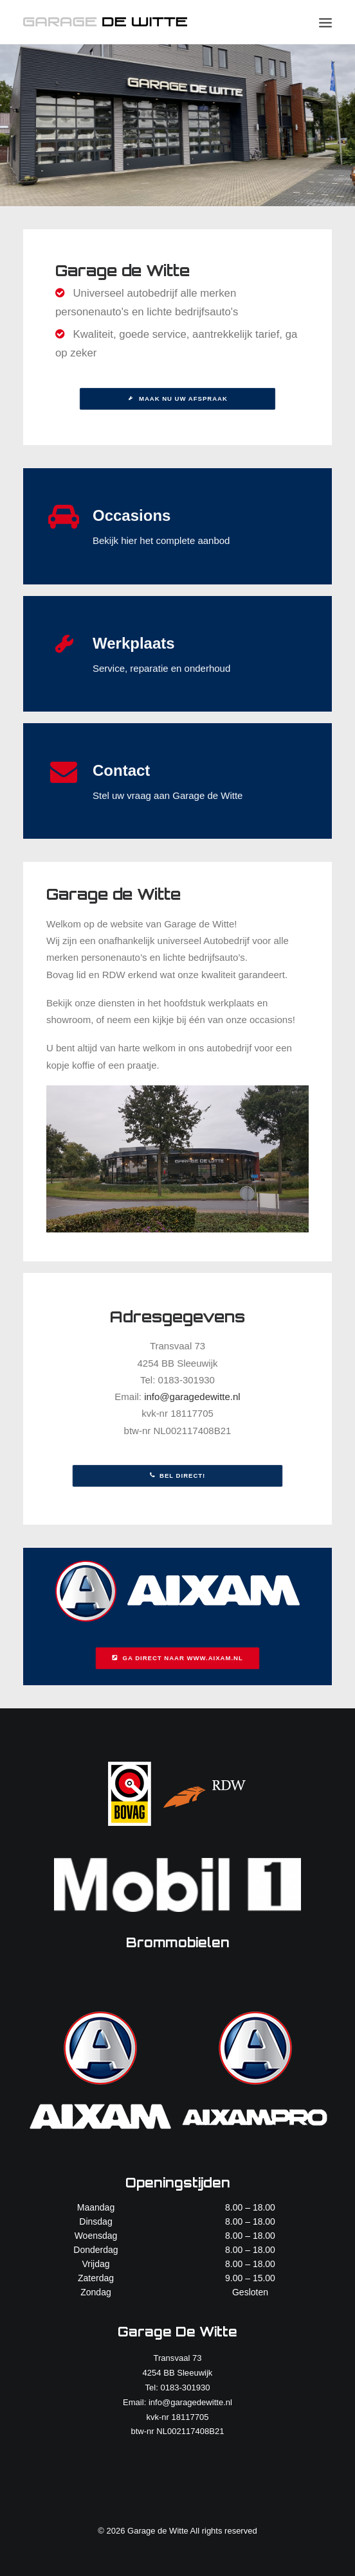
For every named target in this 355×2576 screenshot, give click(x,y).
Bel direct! (178, 1475)
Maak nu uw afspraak (177, 399)
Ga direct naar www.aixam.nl (177, 1657)
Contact (121, 770)
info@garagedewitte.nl (192, 1396)
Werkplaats (134, 643)
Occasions (131, 515)
